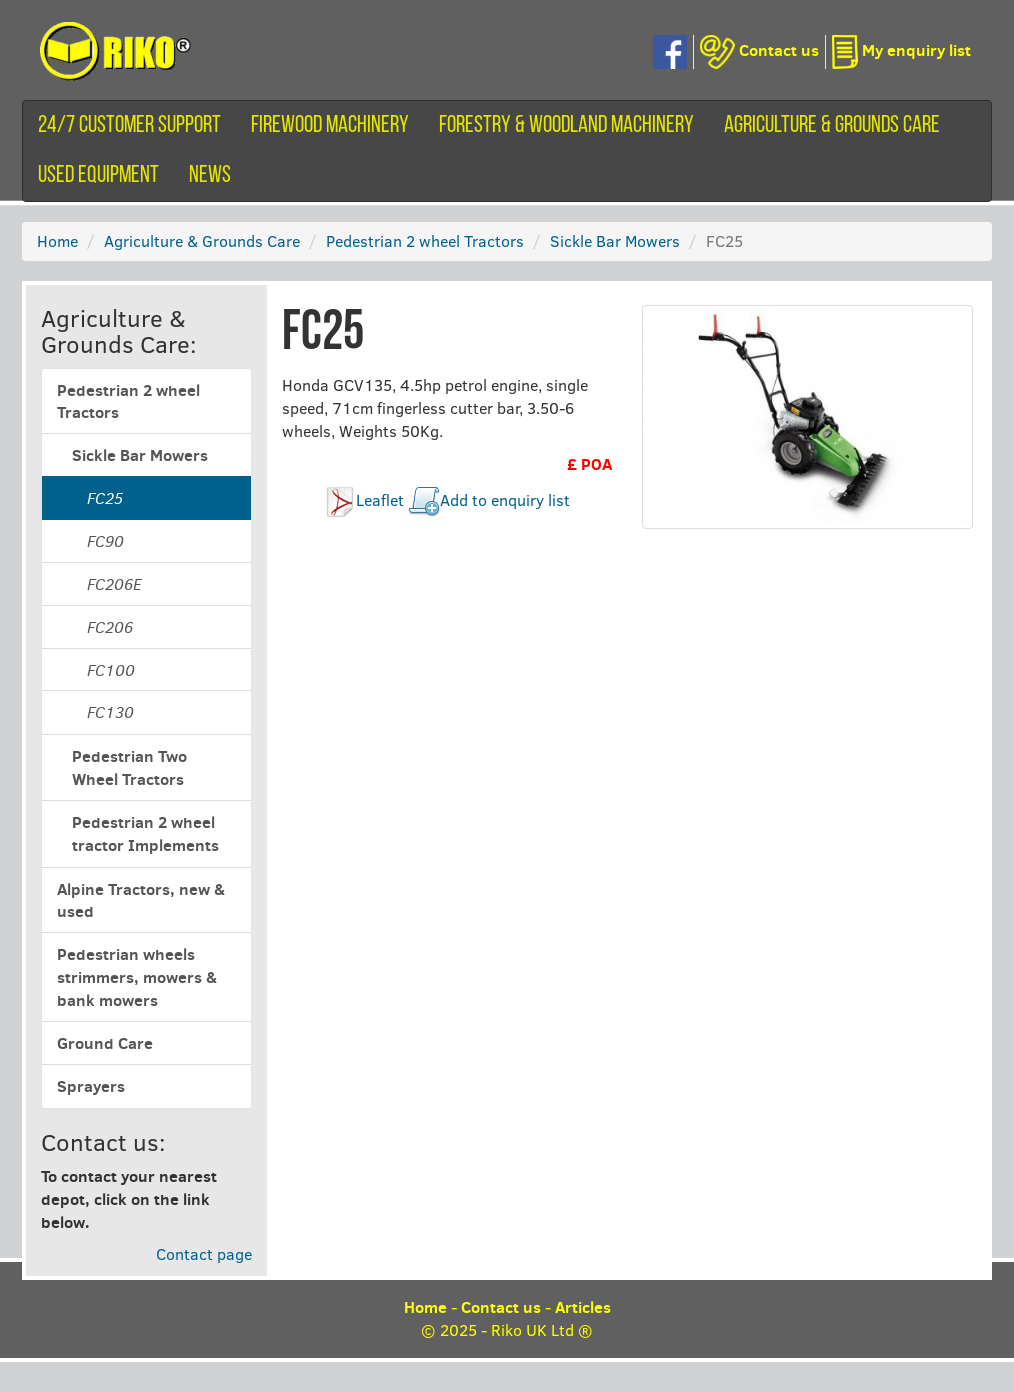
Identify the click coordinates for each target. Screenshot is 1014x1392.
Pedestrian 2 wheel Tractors (425, 240)
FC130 (110, 712)
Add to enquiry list (505, 499)
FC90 (105, 541)
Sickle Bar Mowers (615, 240)
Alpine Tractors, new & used (141, 900)
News (210, 176)
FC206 (110, 627)
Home (57, 240)
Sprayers (91, 1086)
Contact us (501, 1307)
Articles (583, 1307)
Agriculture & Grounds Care (832, 126)
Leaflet (380, 499)
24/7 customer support (129, 126)
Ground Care (105, 1043)
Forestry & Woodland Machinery (566, 126)
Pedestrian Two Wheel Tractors (129, 767)
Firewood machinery (330, 126)
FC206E (114, 584)
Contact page (204, 1253)
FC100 (111, 670)
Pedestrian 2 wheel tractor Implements (145, 833)
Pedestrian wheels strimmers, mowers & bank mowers (137, 977)
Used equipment (98, 176)
